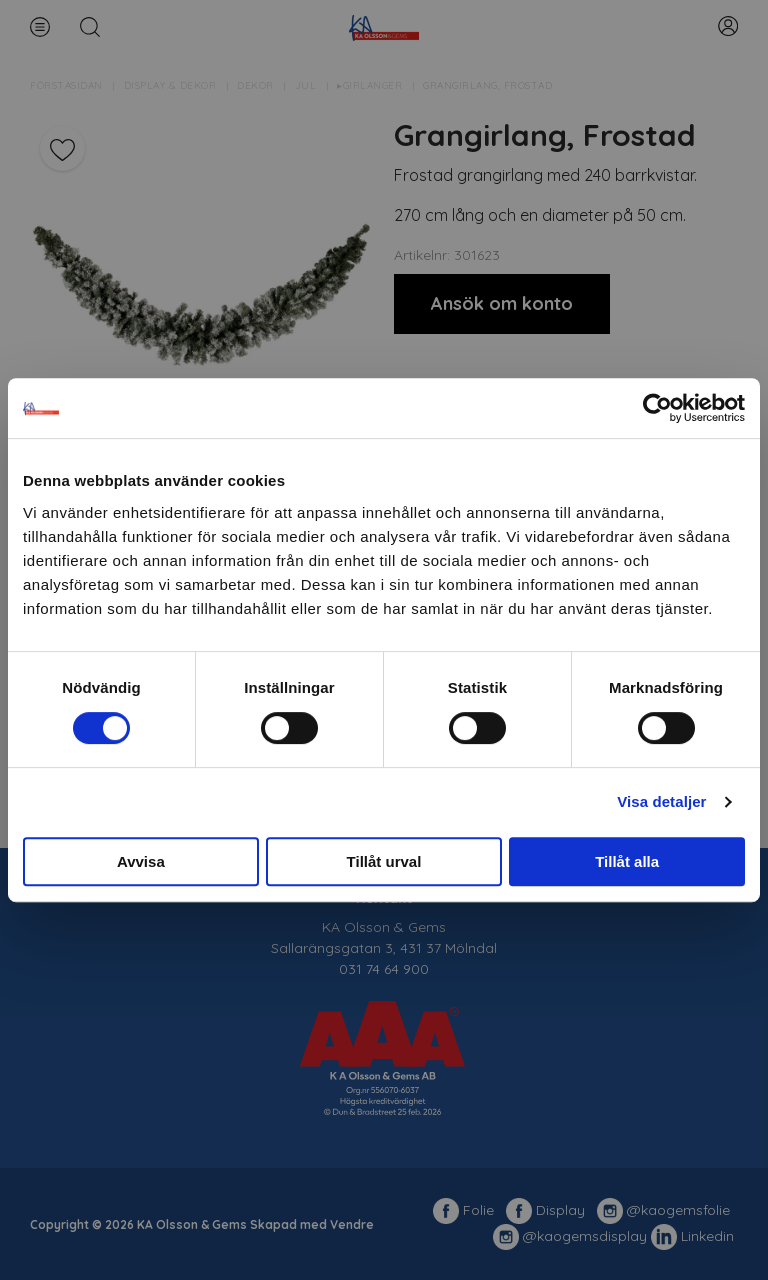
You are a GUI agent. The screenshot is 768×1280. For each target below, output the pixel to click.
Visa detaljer (661, 801)
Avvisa (141, 861)
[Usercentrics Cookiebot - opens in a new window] (657, 408)
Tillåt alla (627, 861)
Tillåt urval (384, 861)
